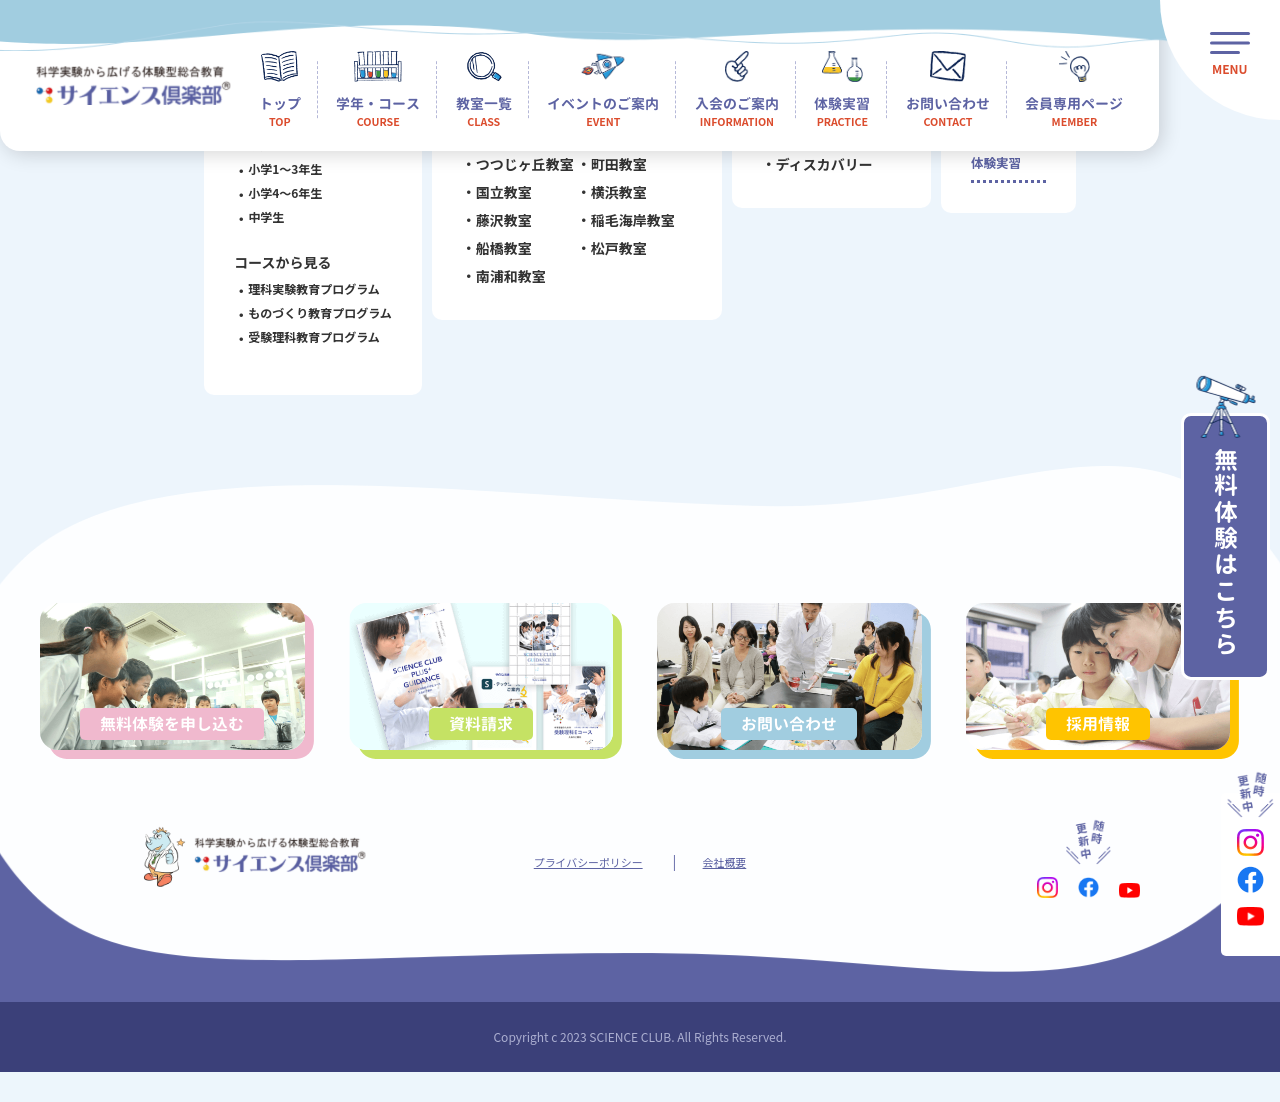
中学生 (256, 216)
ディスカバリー (813, 171)
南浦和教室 (500, 283)
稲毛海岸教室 (622, 227)
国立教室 (493, 199)
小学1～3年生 (275, 168)
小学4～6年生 (275, 192)
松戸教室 (608, 255)
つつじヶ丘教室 (514, 171)
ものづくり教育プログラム (310, 312)
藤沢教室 (493, 227)
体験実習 (992, 173)
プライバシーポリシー (582, 889)
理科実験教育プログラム (304, 288)
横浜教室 (608, 199)
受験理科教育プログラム (304, 336)
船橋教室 (493, 255)
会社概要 (740, 889)
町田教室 (608, 171)
